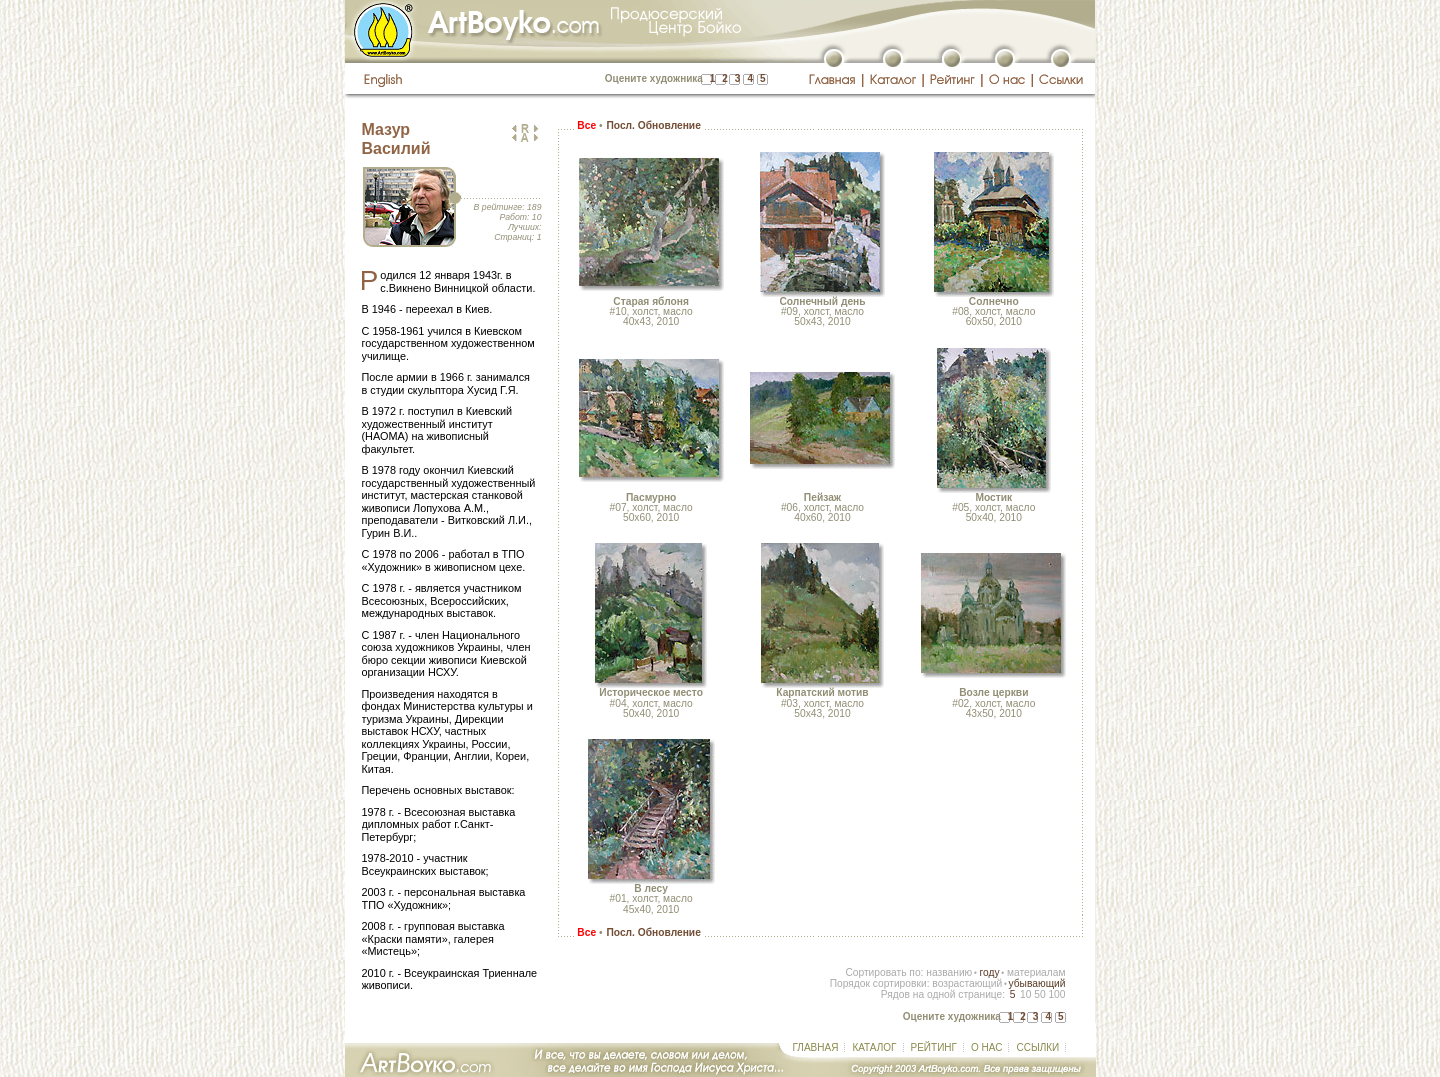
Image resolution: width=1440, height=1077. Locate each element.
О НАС (986, 1047)
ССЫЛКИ (1037, 1047)
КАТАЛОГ (874, 1047)
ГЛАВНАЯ (816, 1047)
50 (1039, 994)
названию (949, 972)
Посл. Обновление (653, 125)
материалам (1036, 972)
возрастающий (967, 983)
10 (1025, 994)
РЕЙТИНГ (934, 1047)
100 (1056, 994)
